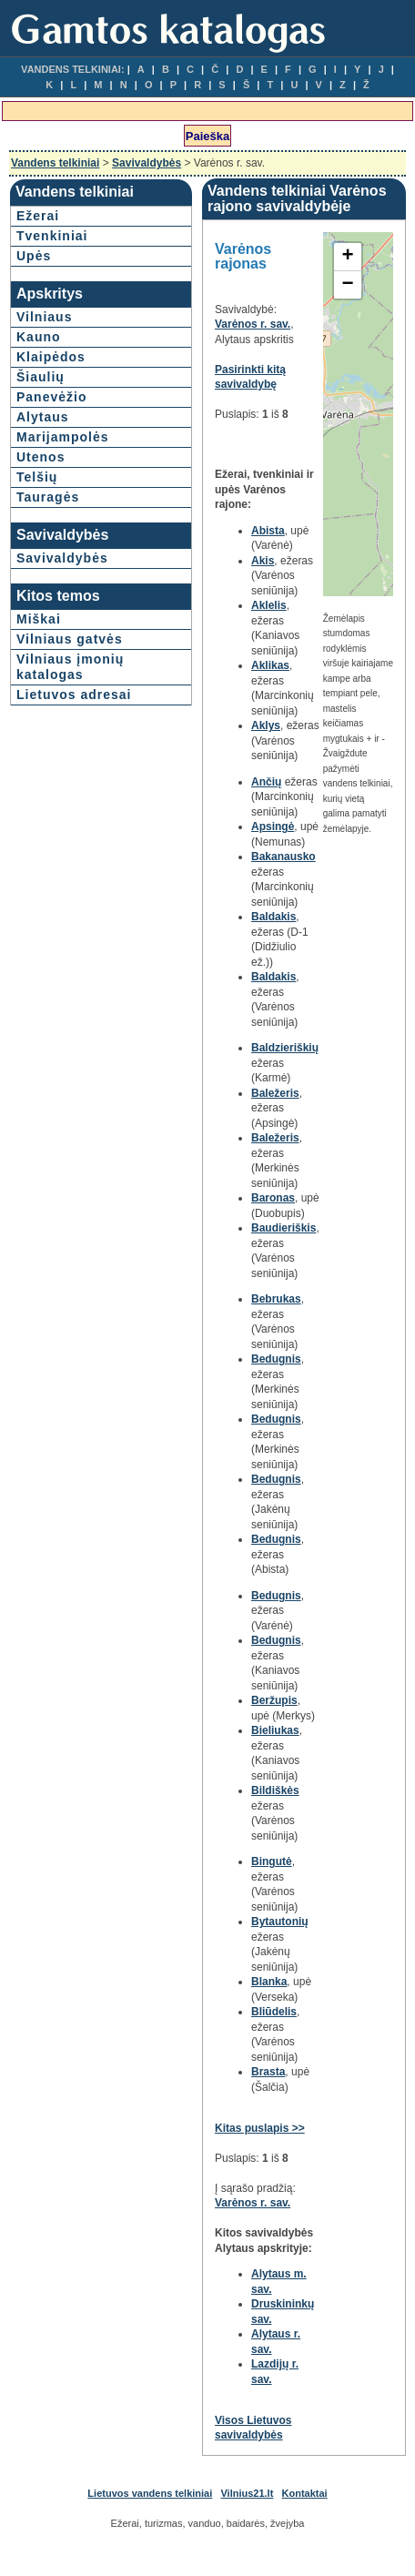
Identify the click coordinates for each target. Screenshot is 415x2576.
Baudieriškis (283, 1228)
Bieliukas (275, 1730)
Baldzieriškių (285, 1047)
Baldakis (273, 916)
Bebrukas (276, 1299)
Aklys (265, 725)
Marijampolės (62, 437)
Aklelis (269, 605)
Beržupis (274, 1700)
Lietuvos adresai (74, 694)
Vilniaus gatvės (69, 639)
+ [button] (348, 256)
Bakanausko (283, 856)
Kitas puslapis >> (260, 2128)
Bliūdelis (274, 2011)
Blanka (269, 1981)
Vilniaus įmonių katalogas (70, 667)
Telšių (36, 477)
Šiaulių (40, 377)
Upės (33, 255)
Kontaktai (305, 2493)
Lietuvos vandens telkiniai (149, 2493)
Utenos (40, 457)
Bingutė (271, 1861)
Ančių (266, 782)
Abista (268, 530)
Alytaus (42, 417)
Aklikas (270, 665)
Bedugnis (276, 1359)
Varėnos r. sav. (252, 324)
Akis (262, 560)
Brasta (268, 2071)
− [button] (348, 285)
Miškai (38, 619)
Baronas (273, 1198)
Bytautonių (280, 1921)
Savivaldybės (146, 163)
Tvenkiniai (51, 235)
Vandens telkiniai (55, 163)
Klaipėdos (51, 357)
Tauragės (47, 497)
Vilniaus (44, 316)
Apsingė (272, 826)
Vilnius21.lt (246, 2493)
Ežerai (37, 215)
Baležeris (275, 1093)
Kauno (38, 337)
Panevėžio (51, 397)
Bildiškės (275, 1790)
